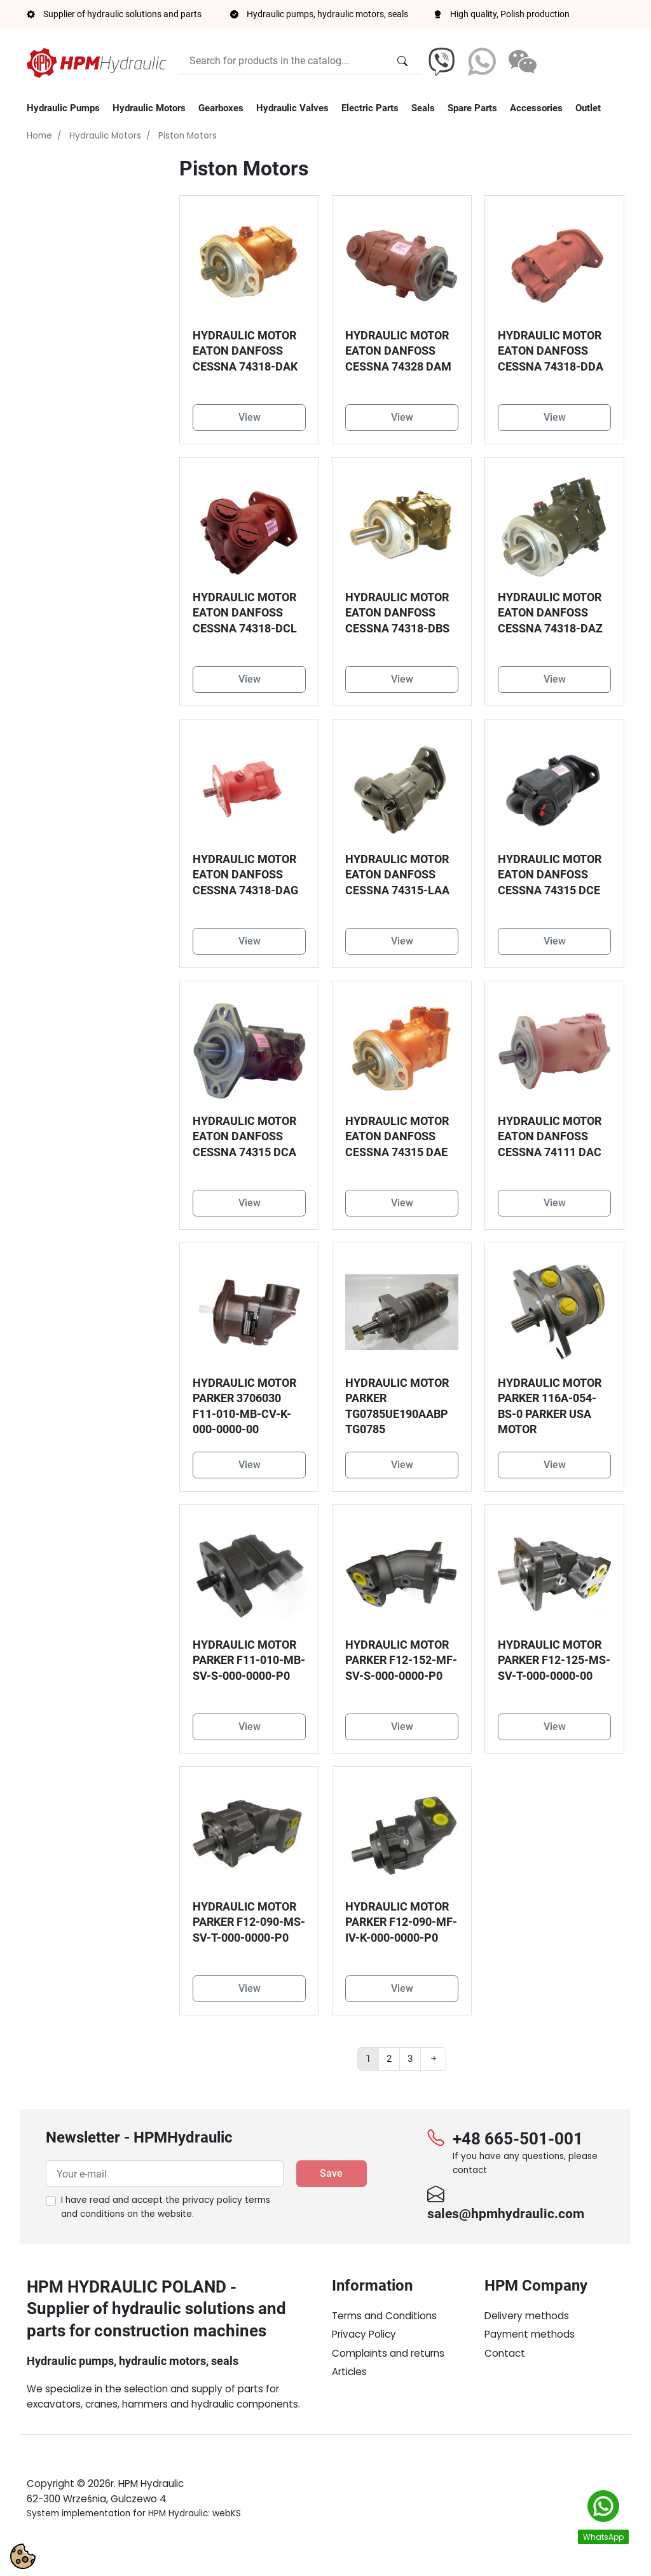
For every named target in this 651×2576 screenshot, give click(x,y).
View (249, 417)
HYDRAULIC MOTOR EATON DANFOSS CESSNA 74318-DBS (397, 613)
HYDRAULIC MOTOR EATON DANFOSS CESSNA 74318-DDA (550, 351)
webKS (226, 2543)
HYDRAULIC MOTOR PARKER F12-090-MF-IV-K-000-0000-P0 (401, 1922)
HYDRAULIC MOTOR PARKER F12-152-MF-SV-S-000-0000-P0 (401, 1660)
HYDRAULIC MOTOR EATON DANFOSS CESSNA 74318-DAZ (550, 613)
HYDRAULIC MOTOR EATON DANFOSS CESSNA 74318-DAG (245, 875)
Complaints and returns (388, 2353)
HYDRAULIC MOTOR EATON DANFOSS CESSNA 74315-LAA (397, 875)
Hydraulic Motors (105, 136)
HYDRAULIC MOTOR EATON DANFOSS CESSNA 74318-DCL (245, 613)
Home (39, 136)
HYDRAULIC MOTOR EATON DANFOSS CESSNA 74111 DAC (549, 1137)
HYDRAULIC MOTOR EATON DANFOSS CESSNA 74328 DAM (398, 351)
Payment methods (529, 2334)
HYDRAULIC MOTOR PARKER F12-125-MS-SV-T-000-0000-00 (554, 1660)
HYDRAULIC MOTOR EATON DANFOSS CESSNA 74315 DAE (397, 1137)
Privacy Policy (364, 2334)
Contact (504, 2353)
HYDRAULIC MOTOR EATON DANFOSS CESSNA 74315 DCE (549, 875)
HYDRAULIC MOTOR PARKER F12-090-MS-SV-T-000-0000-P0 (249, 1922)
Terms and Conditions (384, 2315)
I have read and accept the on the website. (165, 2207)
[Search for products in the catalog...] (402, 61)
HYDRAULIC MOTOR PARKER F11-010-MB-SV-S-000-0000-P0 (249, 1660)
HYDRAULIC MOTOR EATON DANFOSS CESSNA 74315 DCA (244, 1137)
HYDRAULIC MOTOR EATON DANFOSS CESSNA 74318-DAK (245, 351)
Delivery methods (526, 2315)
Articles (349, 2371)
